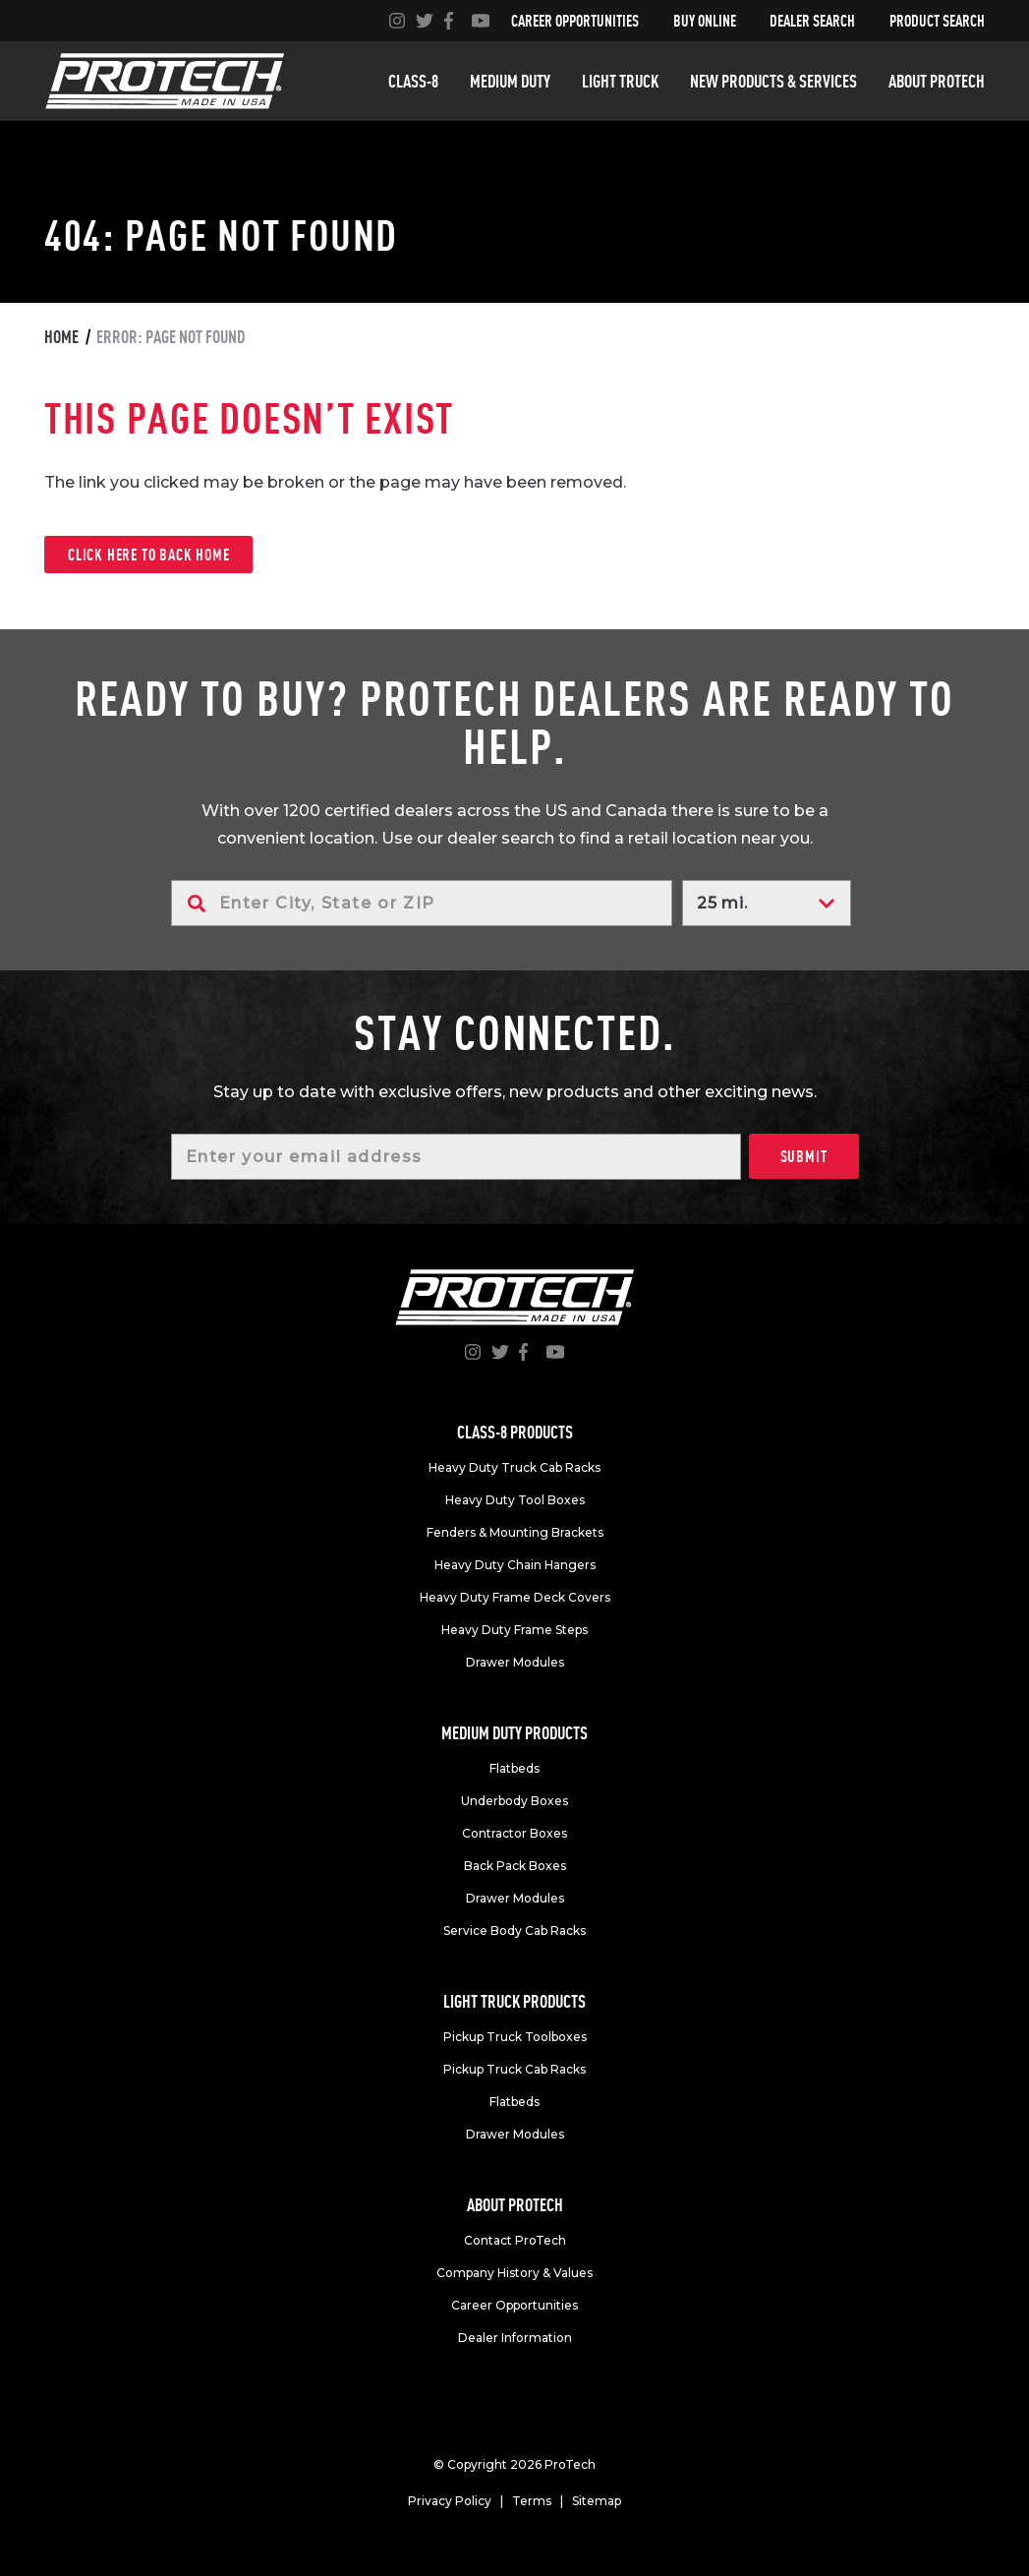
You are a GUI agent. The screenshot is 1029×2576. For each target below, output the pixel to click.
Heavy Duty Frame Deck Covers (515, 1597)
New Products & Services (773, 81)
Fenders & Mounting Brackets (515, 1532)
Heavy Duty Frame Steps (514, 1629)
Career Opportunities (575, 20)
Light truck (620, 81)
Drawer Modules (515, 1662)
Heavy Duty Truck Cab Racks (514, 1467)
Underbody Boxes (514, 1800)
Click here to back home (148, 554)
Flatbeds (514, 1768)
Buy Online (704, 20)
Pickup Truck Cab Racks (514, 2069)
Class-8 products (515, 1432)
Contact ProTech (515, 2240)
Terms (531, 2500)
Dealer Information (515, 2337)
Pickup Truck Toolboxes (515, 2036)
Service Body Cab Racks (514, 1930)
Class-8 (413, 81)
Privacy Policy (449, 2500)
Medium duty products (514, 1733)
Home (61, 336)
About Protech (936, 81)
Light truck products (514, 2001)
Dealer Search (812, 20)
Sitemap (596, 2500)
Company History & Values (514, 2272)
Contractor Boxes (514, 1833)
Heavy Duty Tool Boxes (515, 1500)
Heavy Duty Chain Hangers (515, 1564)
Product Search (937, 20)
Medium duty (510, 81)
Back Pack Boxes (515, 1865)
